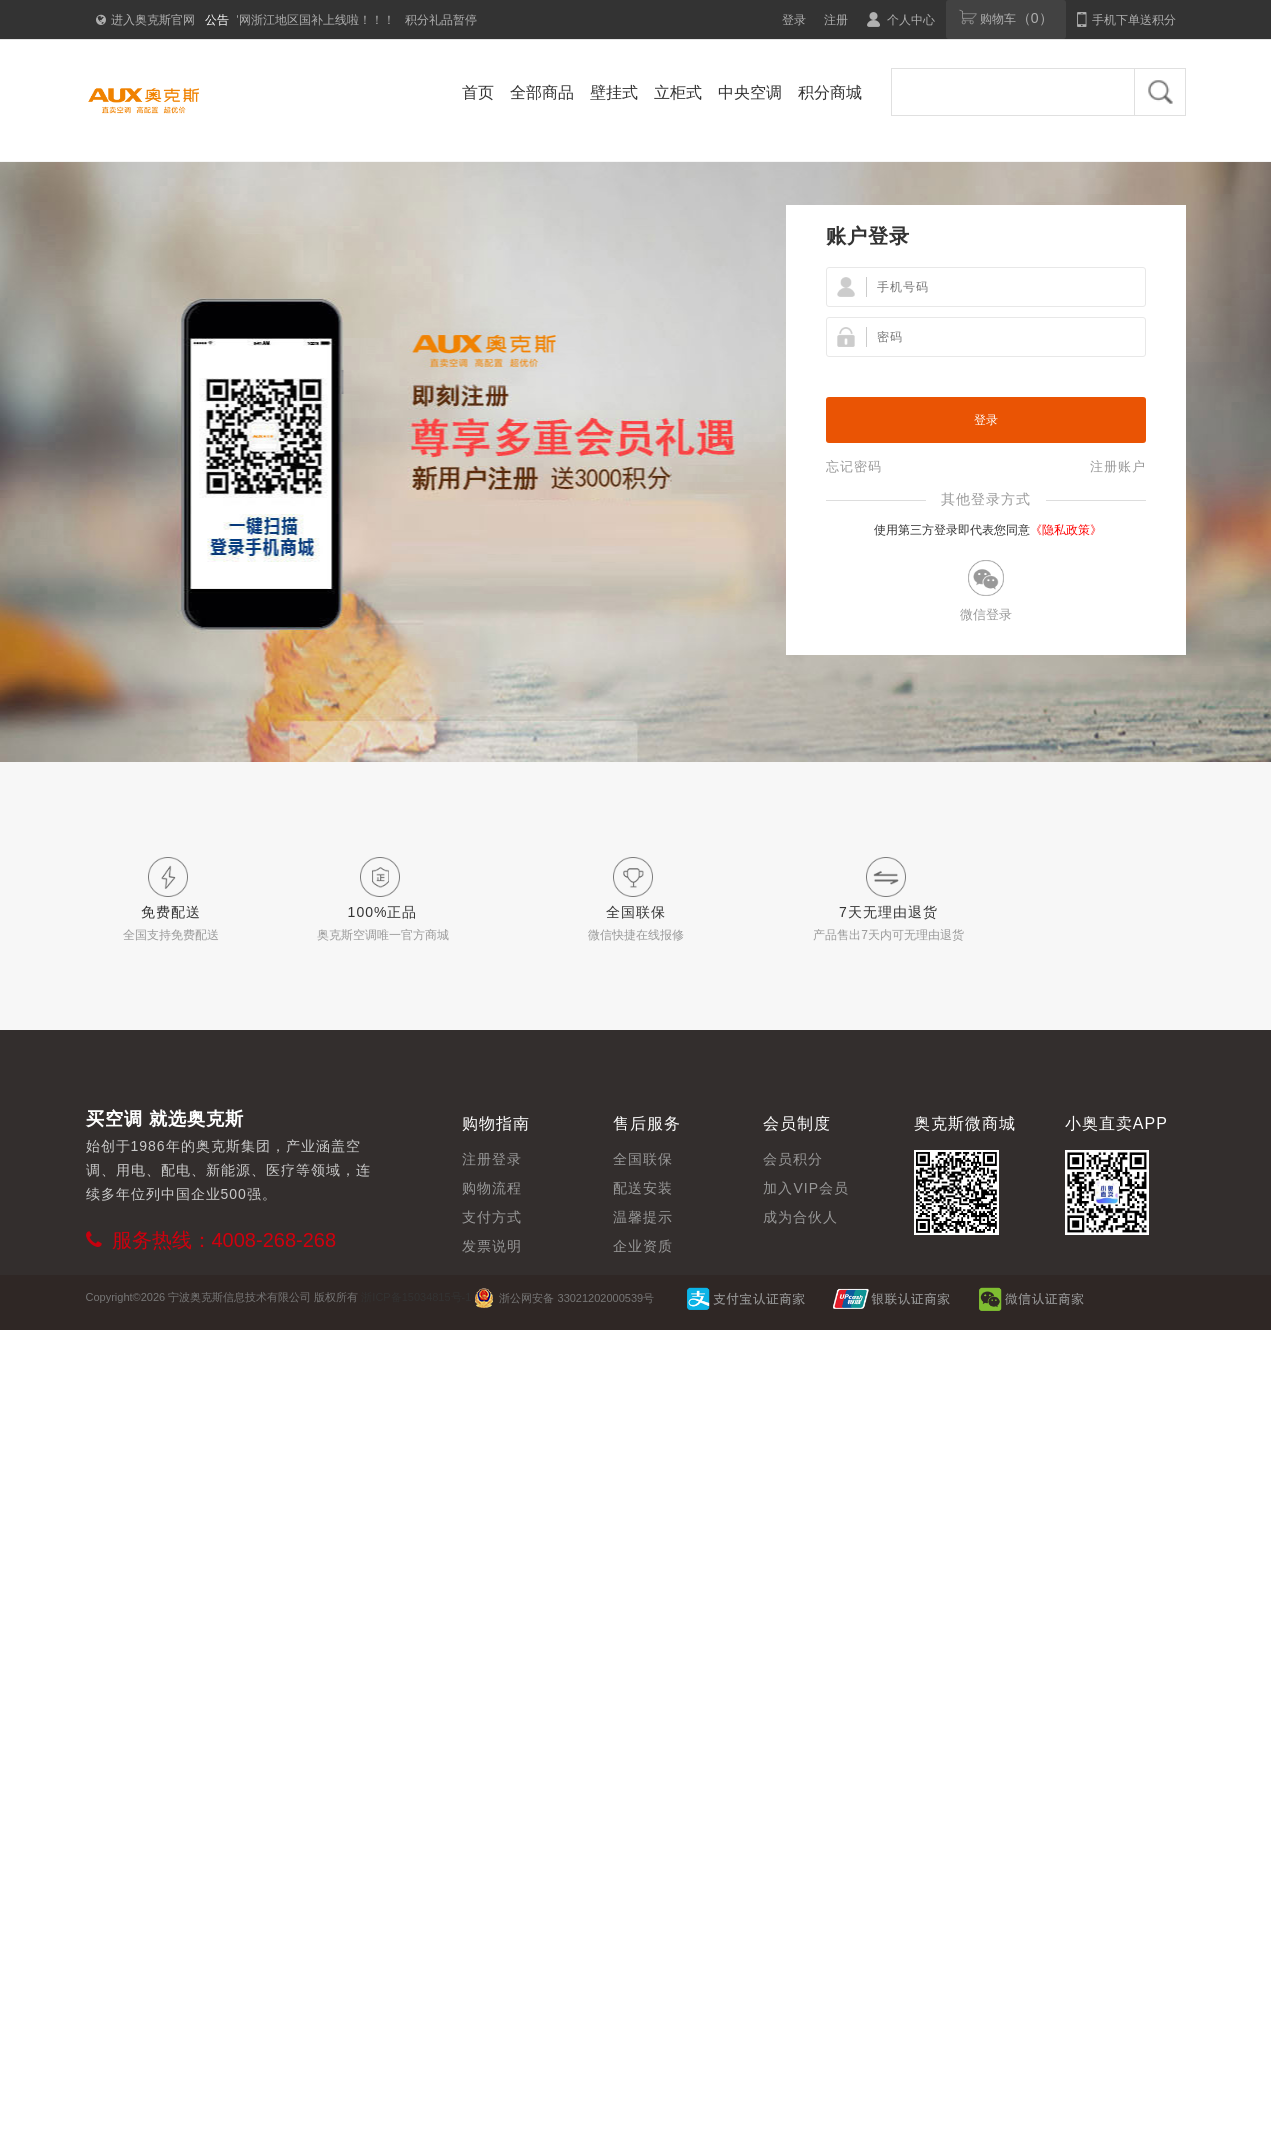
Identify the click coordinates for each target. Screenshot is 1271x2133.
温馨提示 (643, 1217)
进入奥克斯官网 (145, 20)
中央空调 (750, 92)
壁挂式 (614, 92)
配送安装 (643, 1188)
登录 (794, 20)
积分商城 (830, 92)
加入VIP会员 (806, 1188)
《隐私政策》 (1066, 530)
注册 (836, 20)
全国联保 (643, 1159)
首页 (478, 92)
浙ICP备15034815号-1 (416, 1297)
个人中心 (900, 19)
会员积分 (793, 1159)
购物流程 (492, 1188)
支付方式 (492, 1217)
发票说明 (492, 1246)
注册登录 (492, 1159)
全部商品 (542, 92)
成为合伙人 (800, 1217)
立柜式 (678, 92)
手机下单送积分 (1125, 19)
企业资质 (643, 1246)
